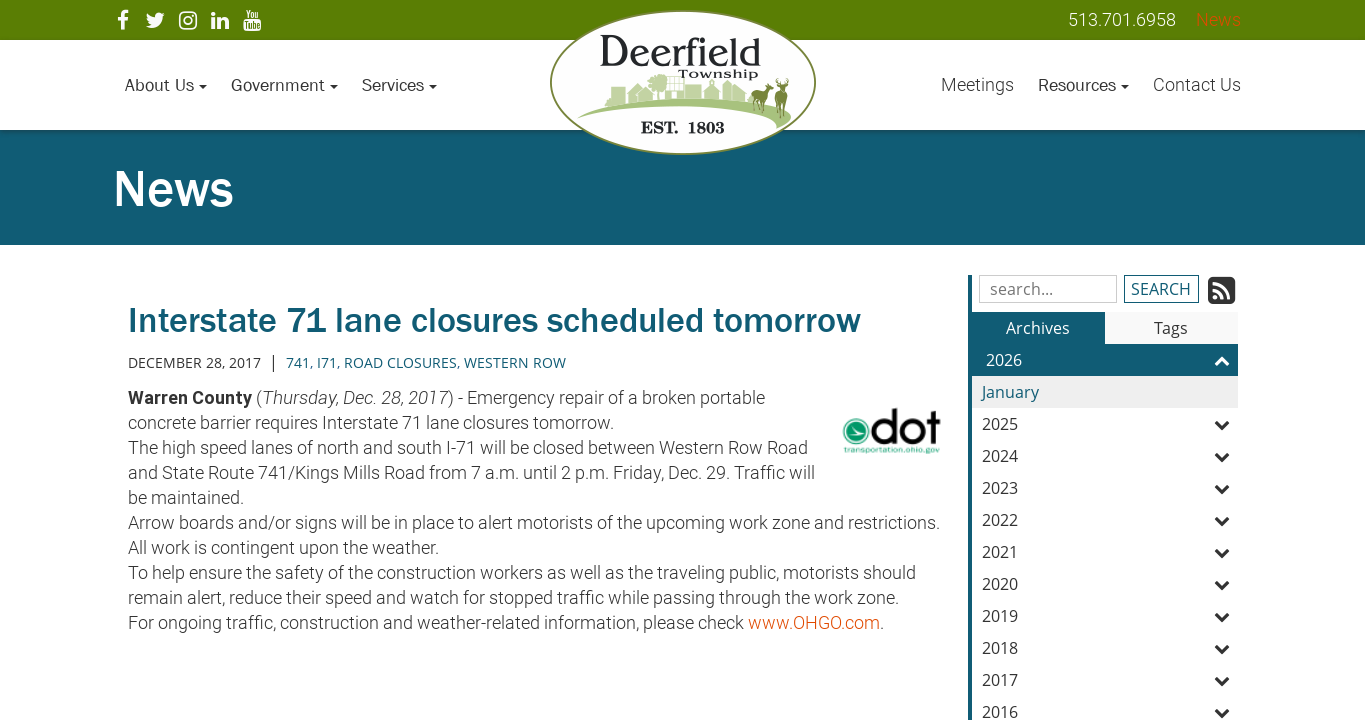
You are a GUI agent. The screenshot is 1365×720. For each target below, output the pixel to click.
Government (284, 85)
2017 (1110, 680)
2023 (1110, 488)
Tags (1171, 328)
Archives (1038, 328)
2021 (1110, 552)
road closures (400, 362)
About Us (166, 85)
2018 (1110, 648)
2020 (1110, 584)
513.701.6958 (1122, 19)
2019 (1110, 616)
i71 (327, 362)
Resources (1083, 85)
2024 (1110, 456)
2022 (1110, 520)
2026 (1112, 360)
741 (298, 362)
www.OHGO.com (814, 622)
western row (515, 362)
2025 (1110, 424)
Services (399, 85)
